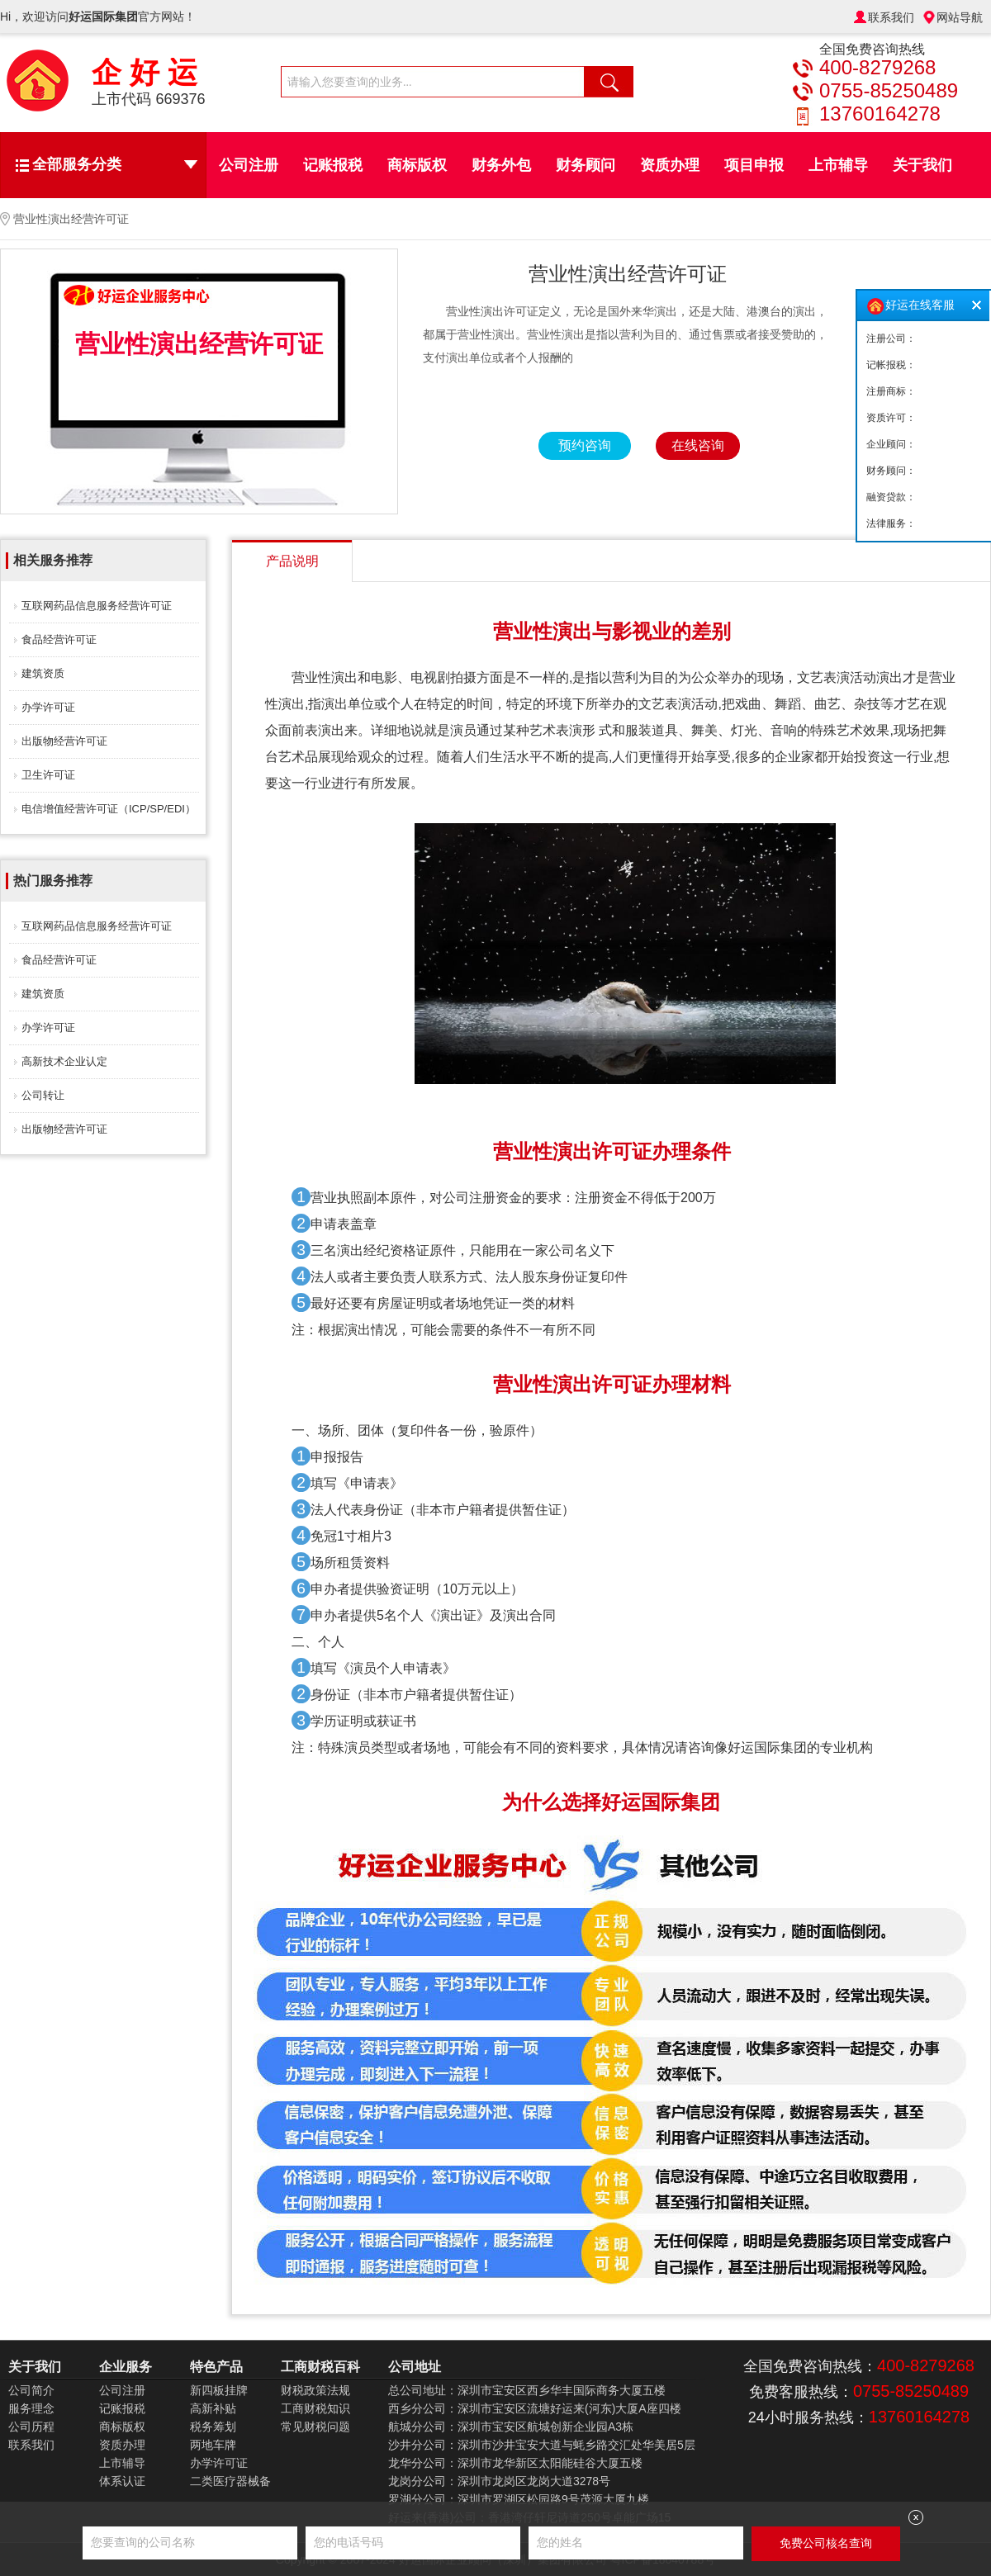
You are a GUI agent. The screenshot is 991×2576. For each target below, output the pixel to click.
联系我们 (891, 17)
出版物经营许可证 (64, 741)
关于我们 (922, 165)
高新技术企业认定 (64, 1061)
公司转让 (42, 1095)
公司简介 (31, 2390)
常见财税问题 (315, 2426)
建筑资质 (42, 673)
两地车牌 (213, 2444)
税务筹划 (213, 2426)
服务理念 (31, 2408)
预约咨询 (584, 445)
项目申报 (754, 165)
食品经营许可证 (59, 639)
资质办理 (669, 165)
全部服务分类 (114, 164)
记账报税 (333, 165)
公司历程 (31, 2426)
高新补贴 (213, 2408)
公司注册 (248, 165)
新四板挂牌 (219, 2390)
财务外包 (501, 165)
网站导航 (959, 17)
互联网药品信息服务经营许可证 (96, 605)
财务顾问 (585, 165)
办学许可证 (48, 707)
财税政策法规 (315, 2390)
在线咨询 (697, 445)
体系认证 (122, 2481)
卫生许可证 (48, 775)
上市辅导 (838, 165)
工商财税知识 (315, 2408)
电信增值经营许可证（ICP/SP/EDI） (108, 809)
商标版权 (417, 165)
